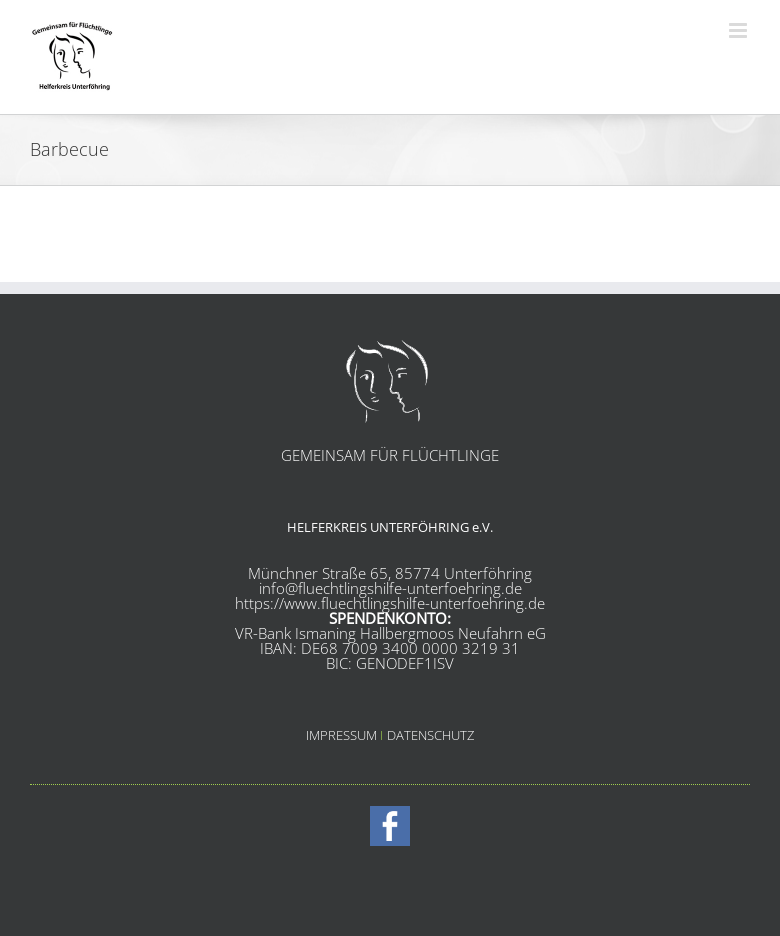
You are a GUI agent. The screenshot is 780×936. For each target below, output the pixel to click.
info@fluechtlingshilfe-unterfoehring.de (390, 588)
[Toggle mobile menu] (739, 30)
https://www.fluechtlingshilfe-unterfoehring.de (390, 603)
